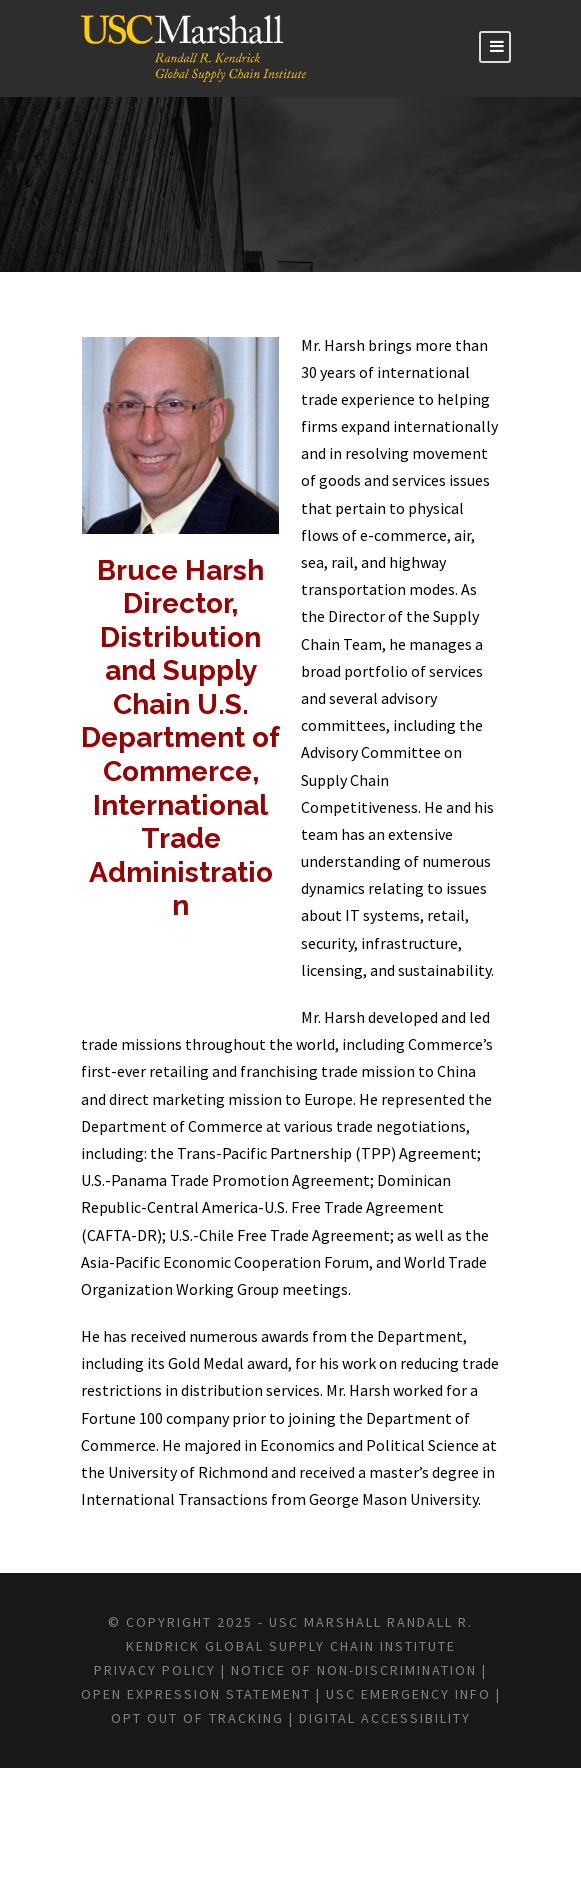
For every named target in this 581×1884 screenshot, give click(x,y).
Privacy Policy (209, 1762)
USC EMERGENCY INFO (302, 1810)
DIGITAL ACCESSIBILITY (358, 1833)
